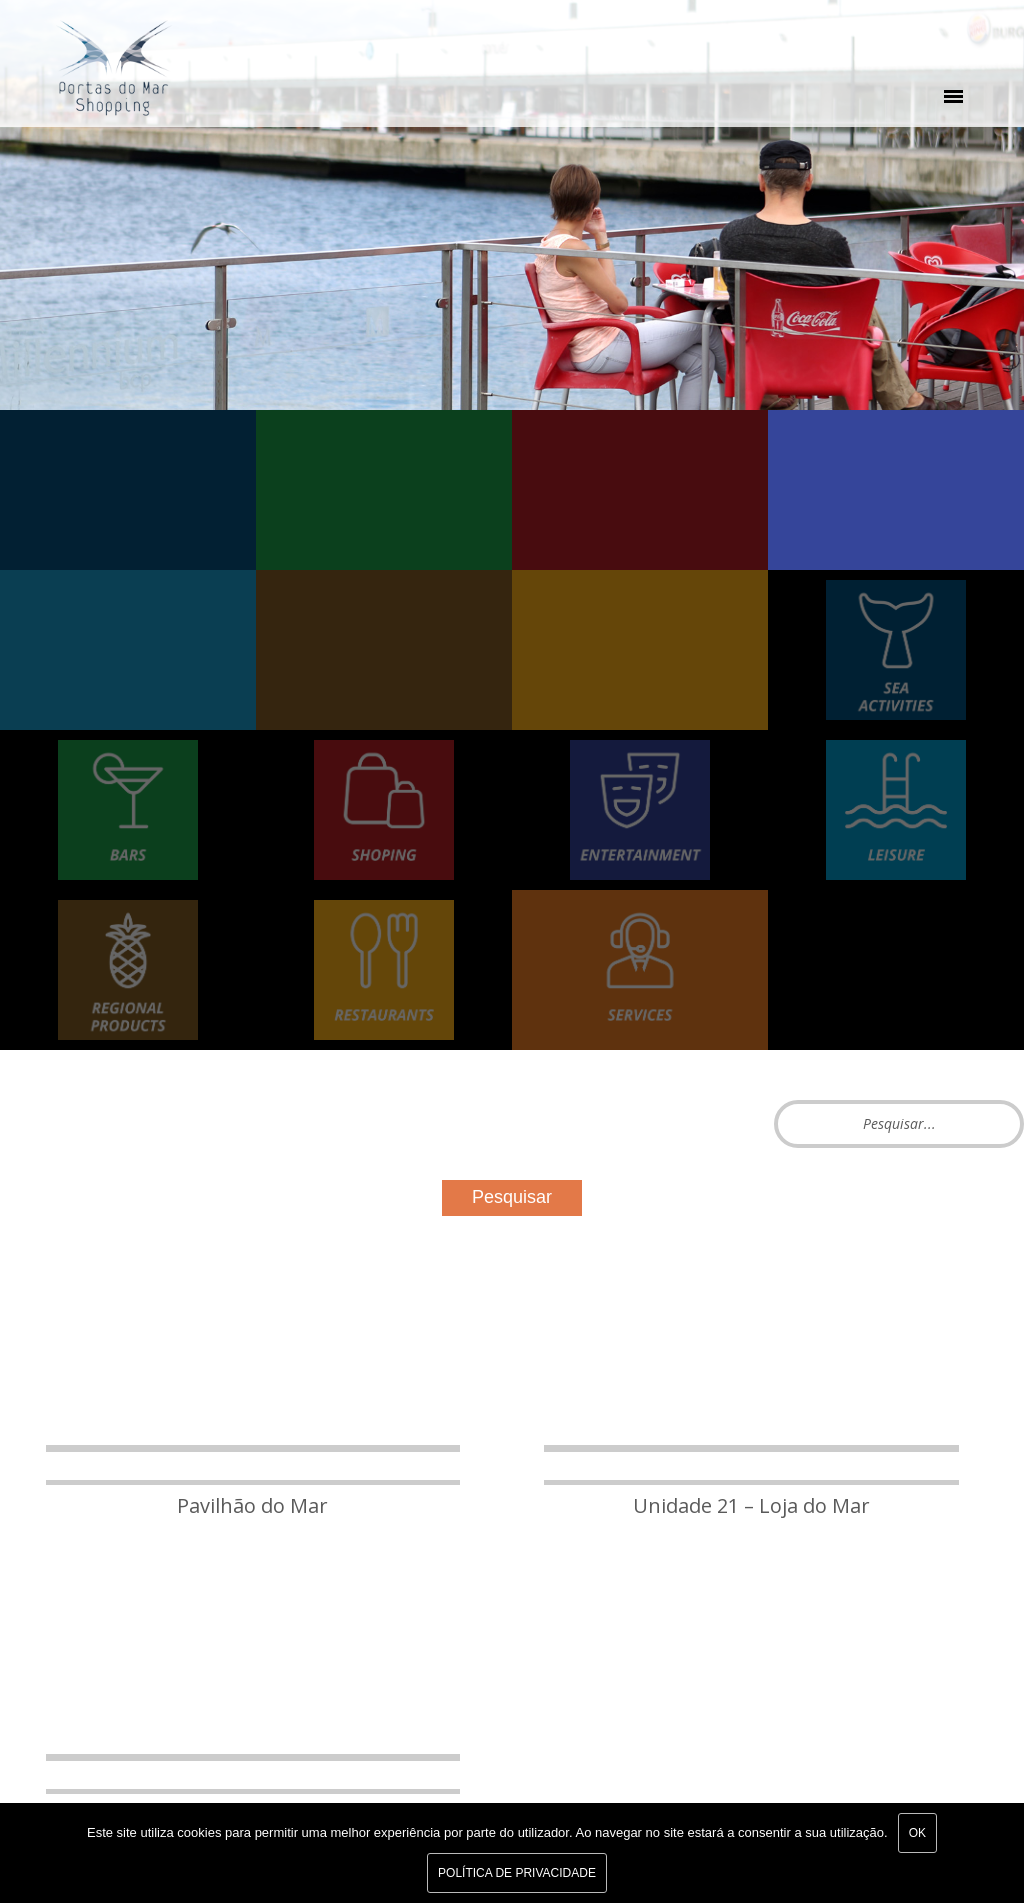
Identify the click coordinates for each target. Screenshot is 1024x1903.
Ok (917, 1833)
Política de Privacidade (517, 1873)
